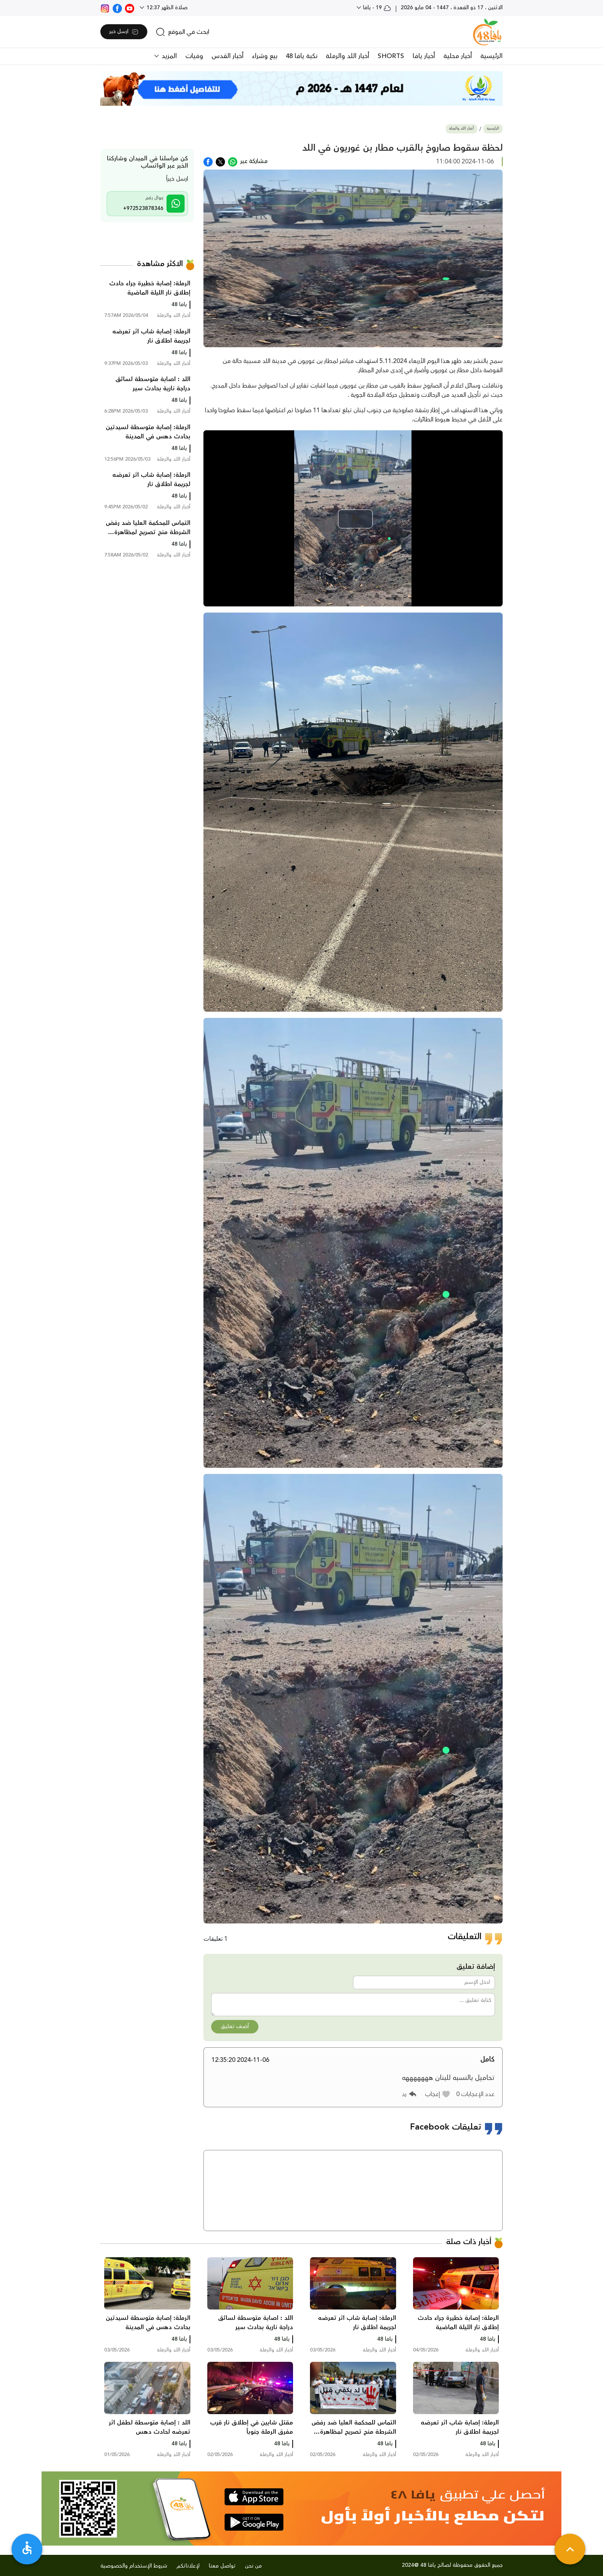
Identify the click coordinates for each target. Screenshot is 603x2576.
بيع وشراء (264, 56)
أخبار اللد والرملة (347, 56)
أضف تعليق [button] (235, 2026)
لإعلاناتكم (188, 2566)
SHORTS (391, 56)
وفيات (194, 56)
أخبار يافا (424, 56)
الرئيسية (491, 56)
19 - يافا (376, 7)
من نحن (253, 2566)
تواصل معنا (222, 2566)
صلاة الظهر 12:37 (166, 7)
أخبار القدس (227, 56)
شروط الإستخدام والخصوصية (133, 2566)
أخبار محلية (457, 56)
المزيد (168, 56)
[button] (438, 2094)
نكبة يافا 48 (301, 56)
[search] (182, 32)
